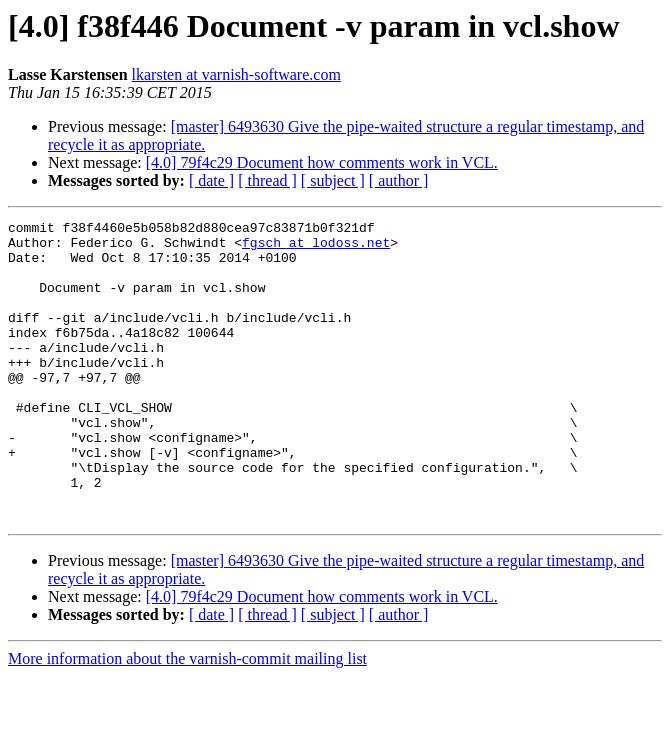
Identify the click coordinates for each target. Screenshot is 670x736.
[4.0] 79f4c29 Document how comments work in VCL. (322, 162)
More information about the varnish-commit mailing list (187, 718)
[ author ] (399, 180)
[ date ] (211, 180)
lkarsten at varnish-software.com (236, 74)
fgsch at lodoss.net (316, 248)
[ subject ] (333, 180)
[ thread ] (267, 180)
